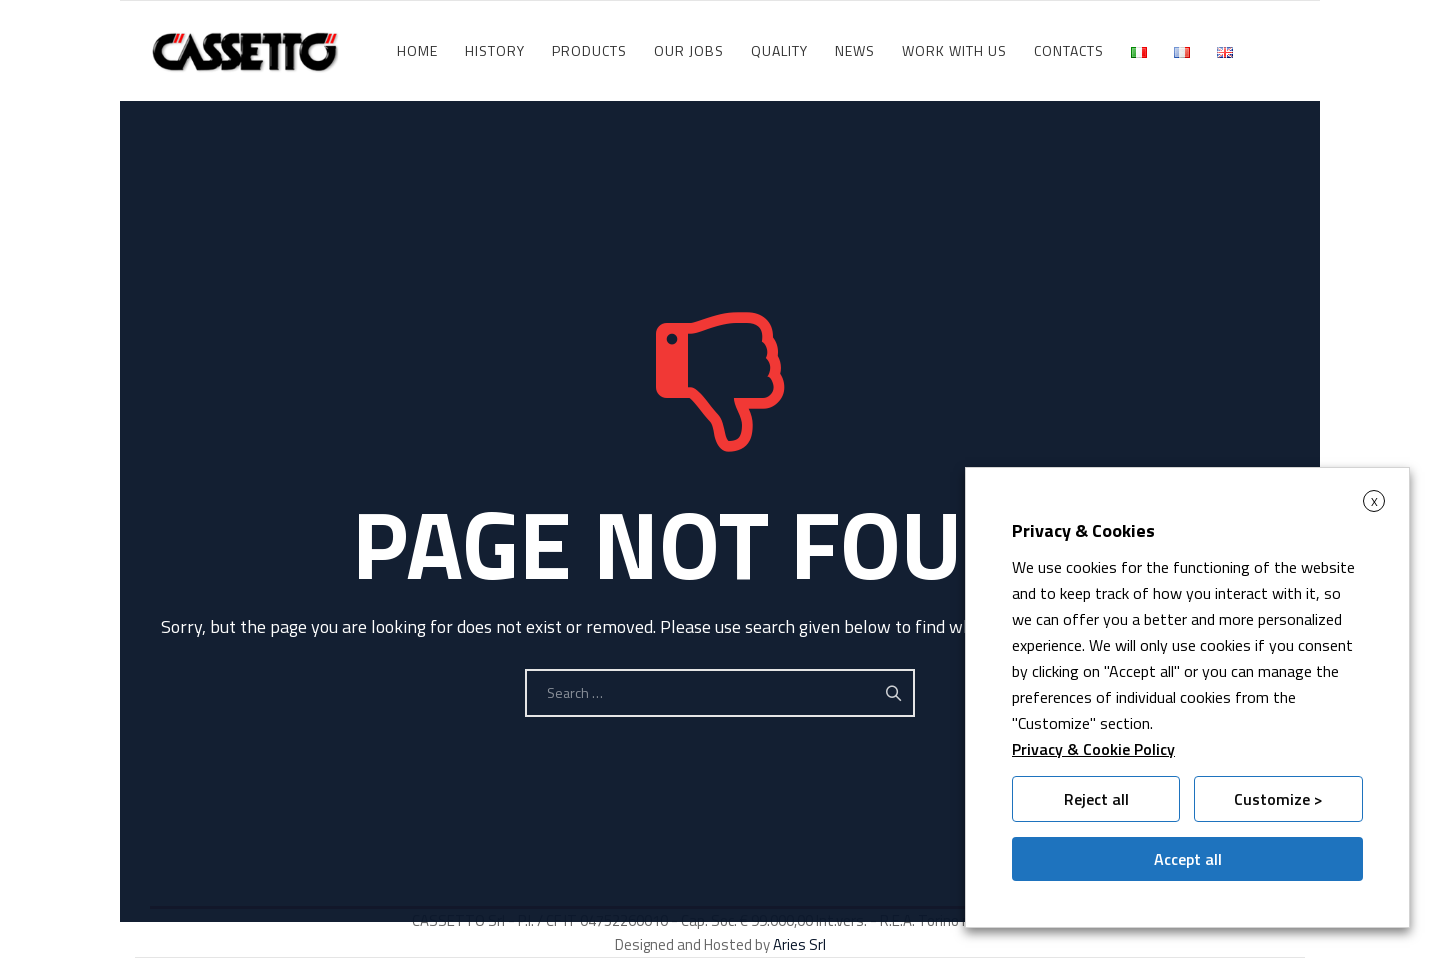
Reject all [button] (1096, 799)
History (495, 50)
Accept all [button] (1188, 859)
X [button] (1374, 501)
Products (589, 50)
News (855, 50)
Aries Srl (799, 944)
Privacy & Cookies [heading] (1083, 530)
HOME (417, 50)
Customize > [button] (1278, 799)
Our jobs (689, 50)
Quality (779, 50)
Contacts (1069, 50)
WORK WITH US (954, 50)
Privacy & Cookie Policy (1093, 749)
